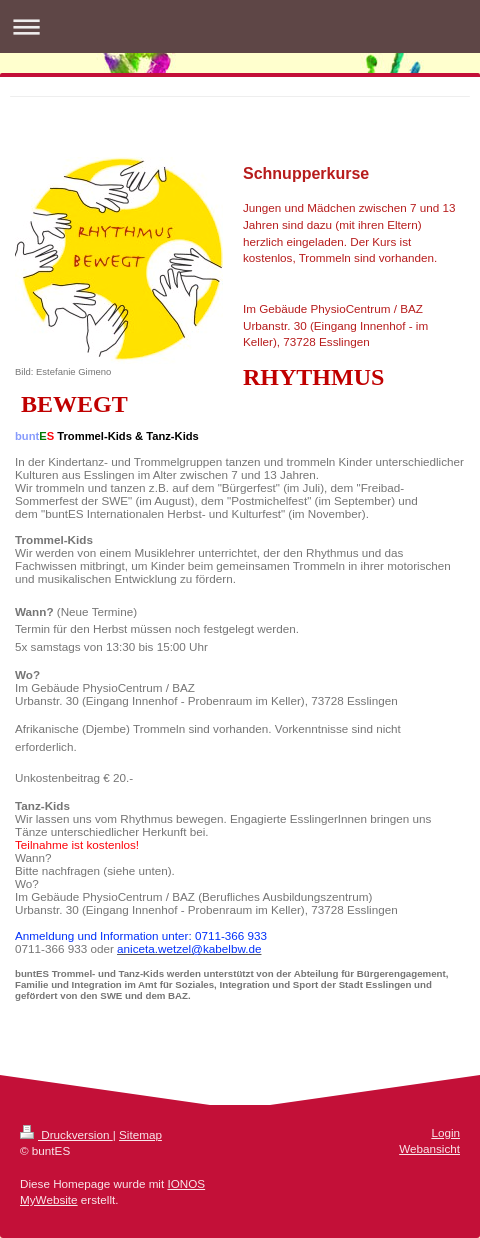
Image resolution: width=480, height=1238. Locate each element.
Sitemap (140, 1134)
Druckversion (66, 1134)
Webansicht (429, 1148)
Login (445, 1132)
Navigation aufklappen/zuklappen (240, 26)
